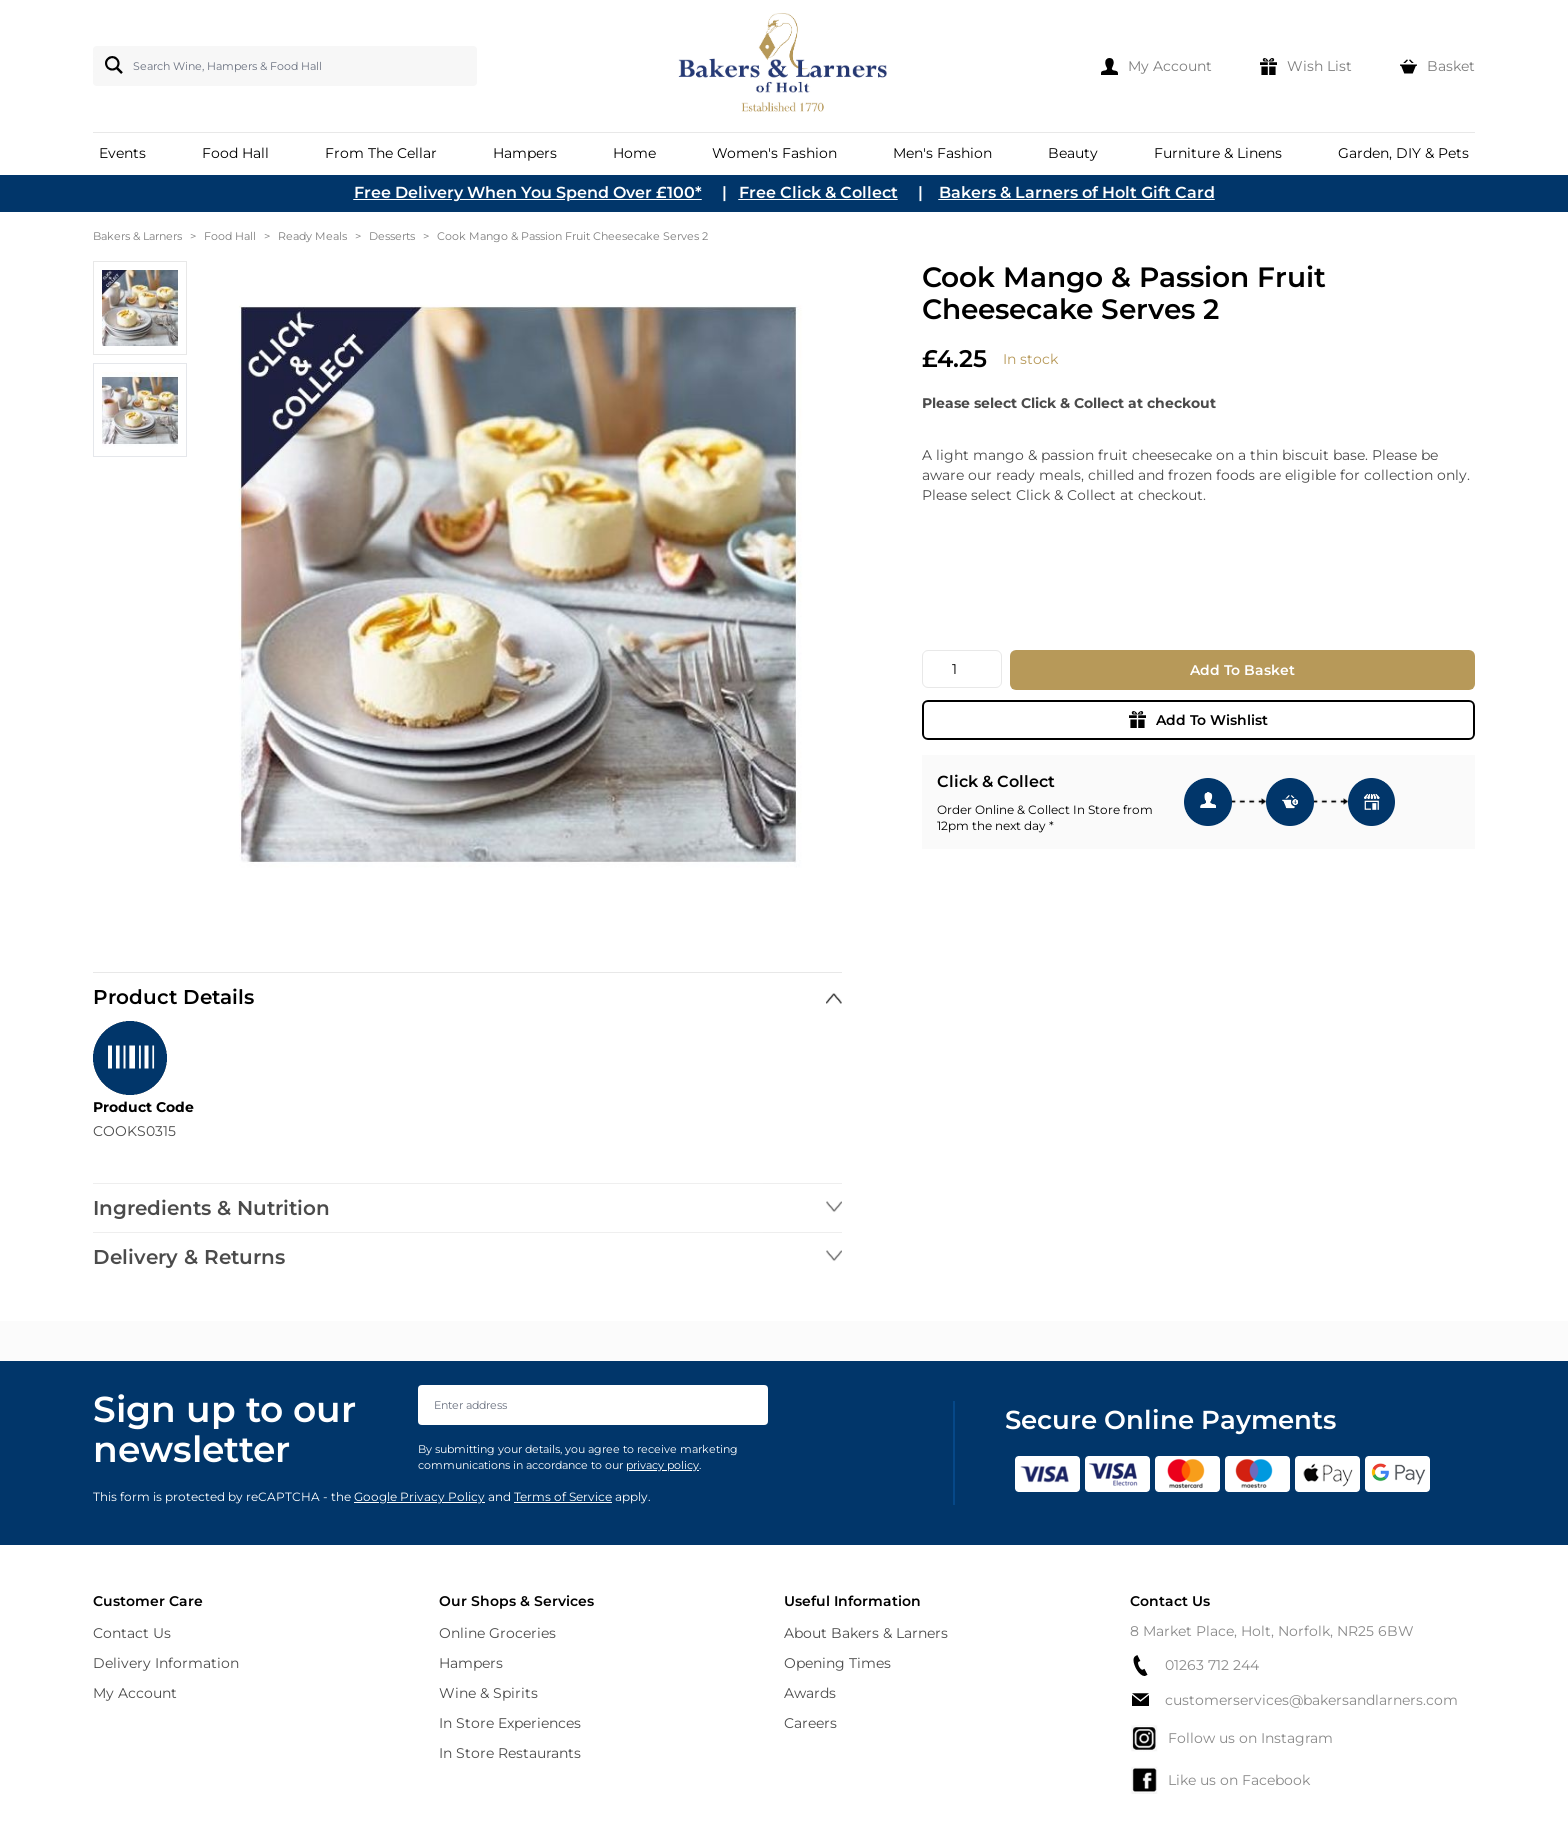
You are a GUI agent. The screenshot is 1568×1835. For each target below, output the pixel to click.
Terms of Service (563, 1496)
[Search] (110, 65)
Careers (810, 1723)
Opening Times (837, 1663)
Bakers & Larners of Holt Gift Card (1077, 192)
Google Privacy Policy (419, 1496)
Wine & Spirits (488, 1693)
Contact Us (132, 1633)
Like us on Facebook (1220, 1780)
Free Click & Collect (818, 192)
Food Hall (230, 236)
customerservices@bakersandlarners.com (1294, 1700)
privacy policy (662, 1465)
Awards (810, 1693)
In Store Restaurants (510, 1753)
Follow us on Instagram (1231, 1738)
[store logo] (784, 66)
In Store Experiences (510, 1723)
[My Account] (1156, 66)
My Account (135, 1693)
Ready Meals (312, 236)
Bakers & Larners (137, 236)
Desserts (392, 236)
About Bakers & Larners (866, 1633)
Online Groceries (497, 1633)
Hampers (471, 1663)
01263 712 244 (1194, 1665)
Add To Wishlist (1198, 720)
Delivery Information (166, 1663)
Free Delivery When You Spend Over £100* (528, 192)
